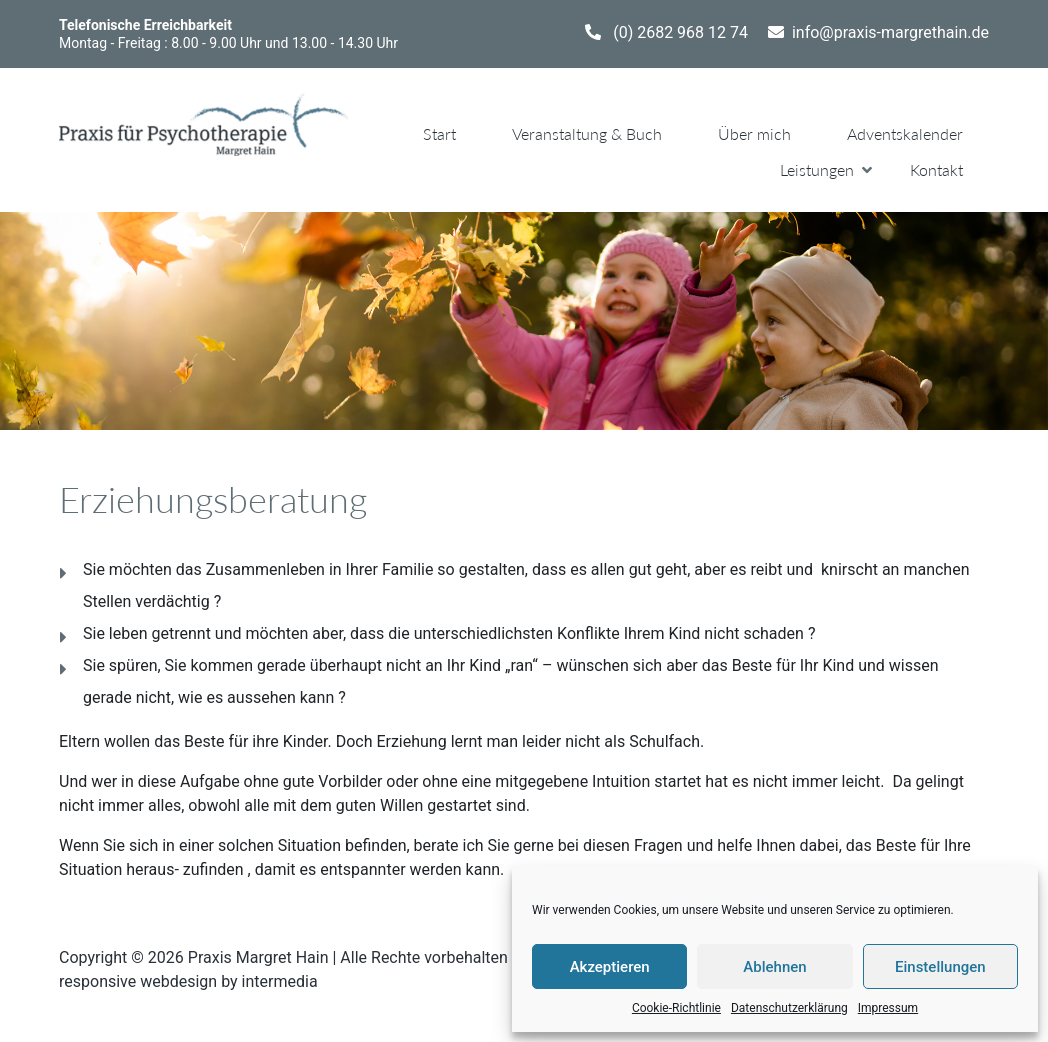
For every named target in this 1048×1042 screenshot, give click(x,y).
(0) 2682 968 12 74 (680, 32)
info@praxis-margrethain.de (890, 32)
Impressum (888, 1008)
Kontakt (936, 169)
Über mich (754, 133)
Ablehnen (774, 967)
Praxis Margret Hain (258, 957)
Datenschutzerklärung (789, 1008)
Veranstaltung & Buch (587, 133)
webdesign (178, 981)
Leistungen (817, 169)
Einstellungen (940, 967)
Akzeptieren (610, 967)
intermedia (280, 981)
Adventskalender (905, 133)
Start (439, 133)
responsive (97, 981)
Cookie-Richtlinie (676, 1008)
